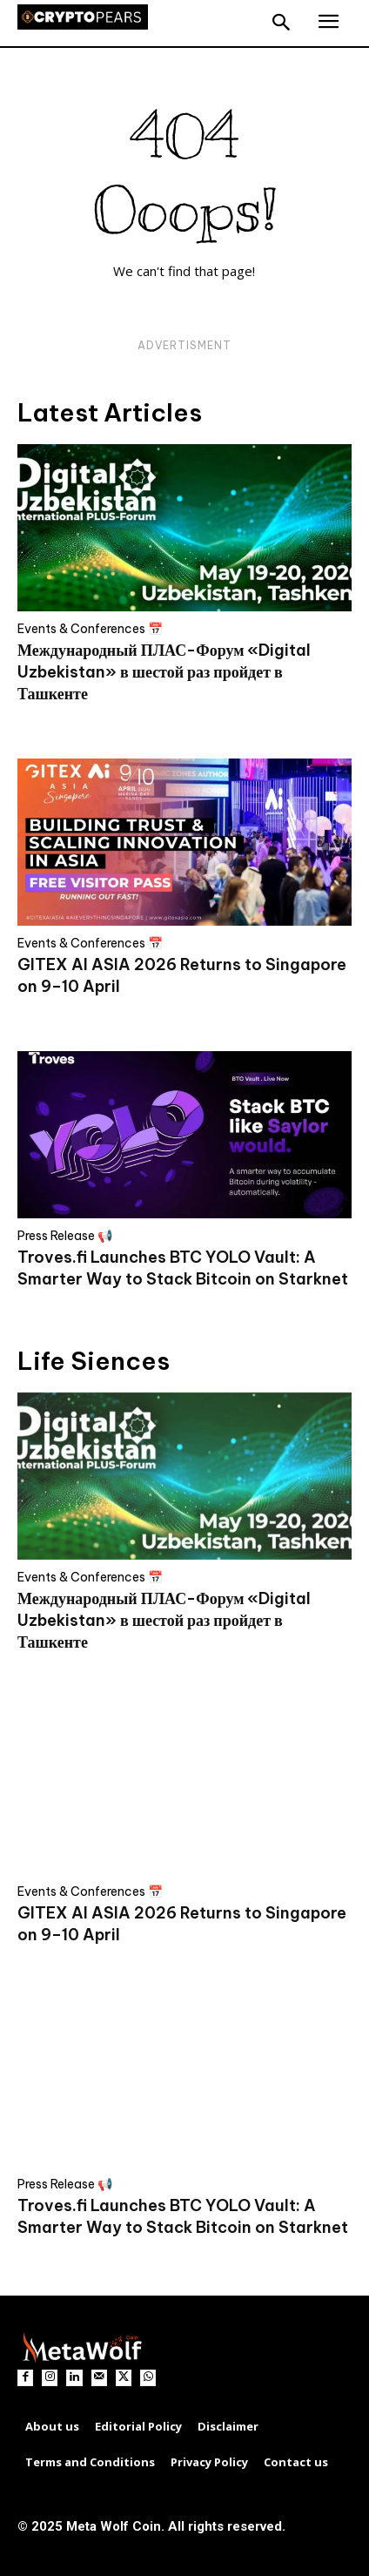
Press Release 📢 (64, 1236)
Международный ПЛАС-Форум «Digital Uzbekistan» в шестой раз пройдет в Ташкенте (164, 672)
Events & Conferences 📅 (90, 629)
